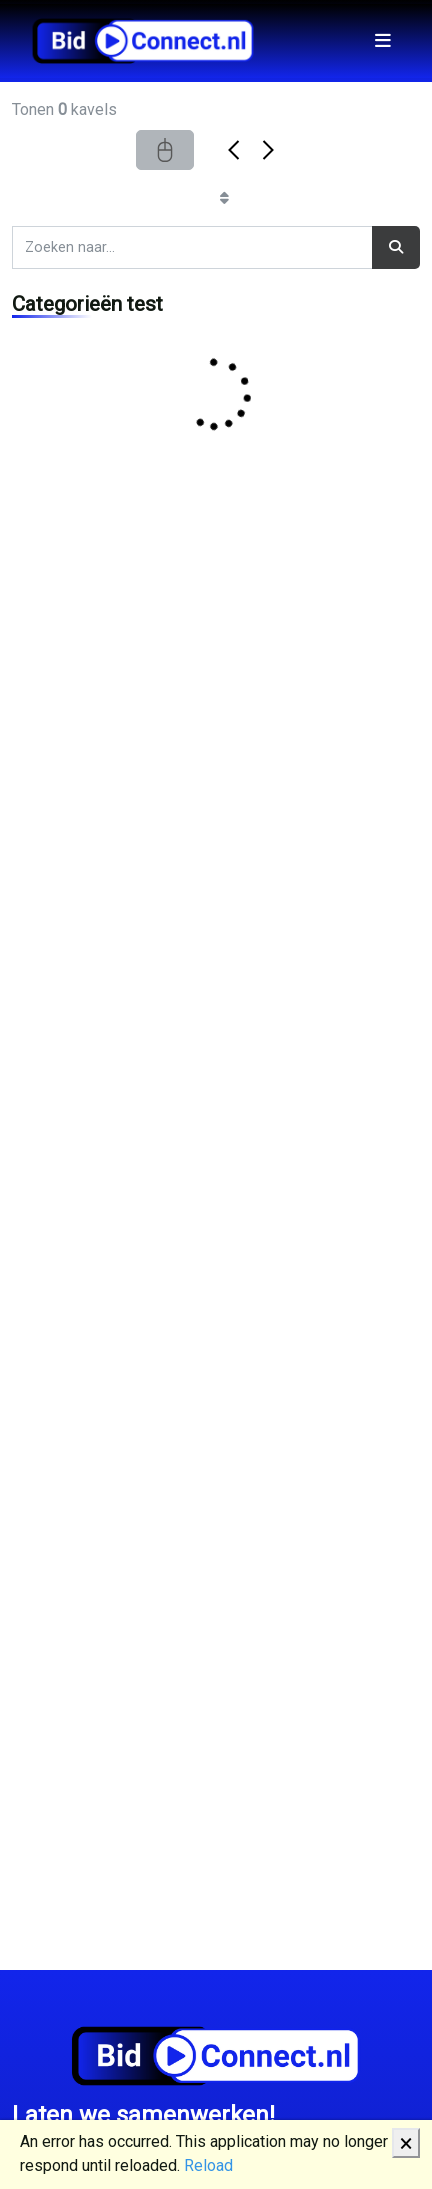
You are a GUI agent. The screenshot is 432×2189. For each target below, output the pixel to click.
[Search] (192, 247)
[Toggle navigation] (383, 40)
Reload (208, 2165)
